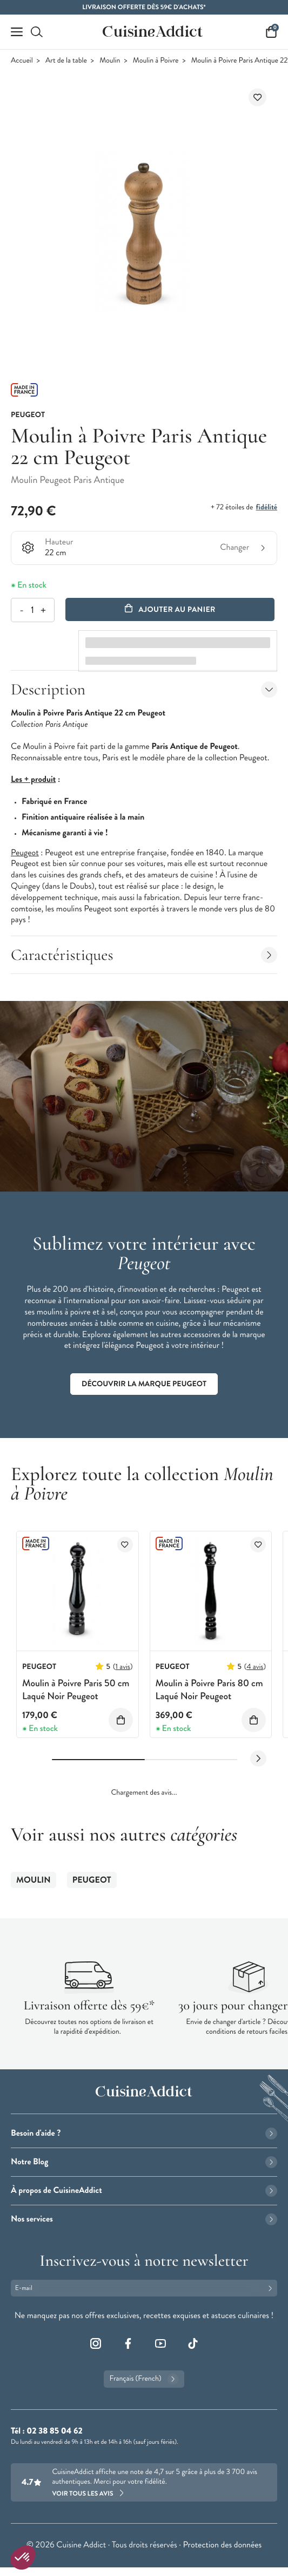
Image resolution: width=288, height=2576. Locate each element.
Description (144, 689)
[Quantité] (32, 610)
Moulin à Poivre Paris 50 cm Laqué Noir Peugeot (75, 1689)
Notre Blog (144, 2162)
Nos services (144, 2219)
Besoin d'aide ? (144, 2133)
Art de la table (66, 61)
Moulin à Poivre (156, 61)
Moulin (109, 61)
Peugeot (91, 1880)
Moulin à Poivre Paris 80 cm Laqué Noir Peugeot (209, 1689)
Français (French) (143, 2379)
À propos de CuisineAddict (144, 2190)
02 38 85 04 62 (54, 2431)
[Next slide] (258, 1758)
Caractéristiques (144, 955)
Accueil (22, 61)
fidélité (266, 507)
